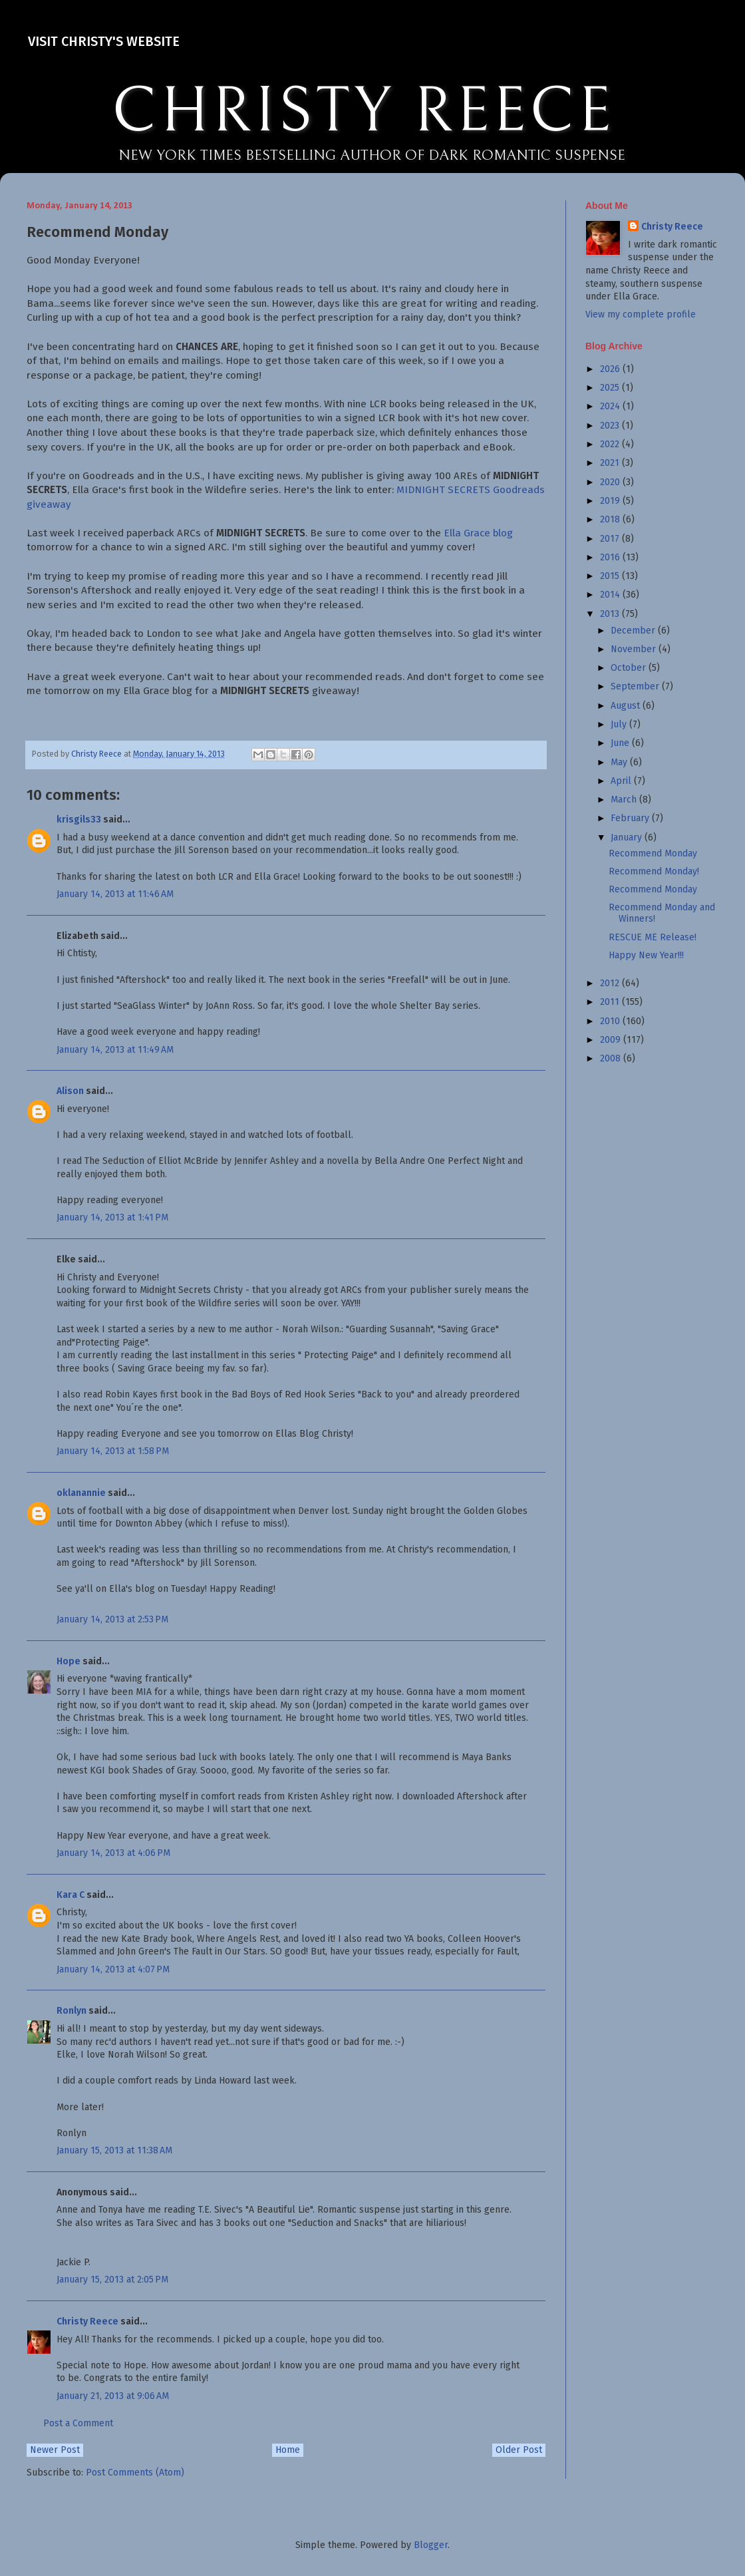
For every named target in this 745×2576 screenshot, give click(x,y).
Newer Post (55, 2450)
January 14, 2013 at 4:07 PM (113, 1969)
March (625, 799)
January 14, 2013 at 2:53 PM (112, 1619)
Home (287, 2450)
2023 (611, 425)
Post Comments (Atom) (135, 2472)
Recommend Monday (653, 853)
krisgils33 (79, 819)
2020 (611, 482)
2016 (611, 557)
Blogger (431, 2545)
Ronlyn (71, 2010)
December (634, 630)
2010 (611, 1021)
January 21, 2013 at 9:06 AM (113, 2396)
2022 (611, 444)
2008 (611, 1058)
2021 (611, 462)
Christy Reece (87, 2321)
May (620, 762)
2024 (611, 406)
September (636, 686)
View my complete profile (640, 314)
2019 (611, 500)
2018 (611, 519)
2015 (611, 576)
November (635, 649)
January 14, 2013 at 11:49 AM (115, 1049)
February (631, 818)
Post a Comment (78, 2423)
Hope (68, 1661)
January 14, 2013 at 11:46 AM (115, 894)
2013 (611, 614)
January (628, 837)
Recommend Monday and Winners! (662, 913)
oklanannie (81, 1493)
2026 (611, 369)
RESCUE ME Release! (652, 937)
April (622, 781)
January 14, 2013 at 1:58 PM (113, 1451)
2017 (611, 538)
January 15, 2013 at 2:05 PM (112, 2279)
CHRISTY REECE (363, 111)
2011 (611, 1002)
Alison (70, 1091)
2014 (611, 594)
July (620, 724)
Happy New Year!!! (646, 955)
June (621, 743)
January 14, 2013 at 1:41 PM (112, 1217)
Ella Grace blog (478, 533)
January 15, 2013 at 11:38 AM (114, 2150)
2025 (611, 387)
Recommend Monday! (654, 871)
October (630, 667)
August (627, 705)
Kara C (70, 1895)
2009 (611, 1039)
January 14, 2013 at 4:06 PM (113, 1853)
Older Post (519, 2450)
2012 (611, 983)
